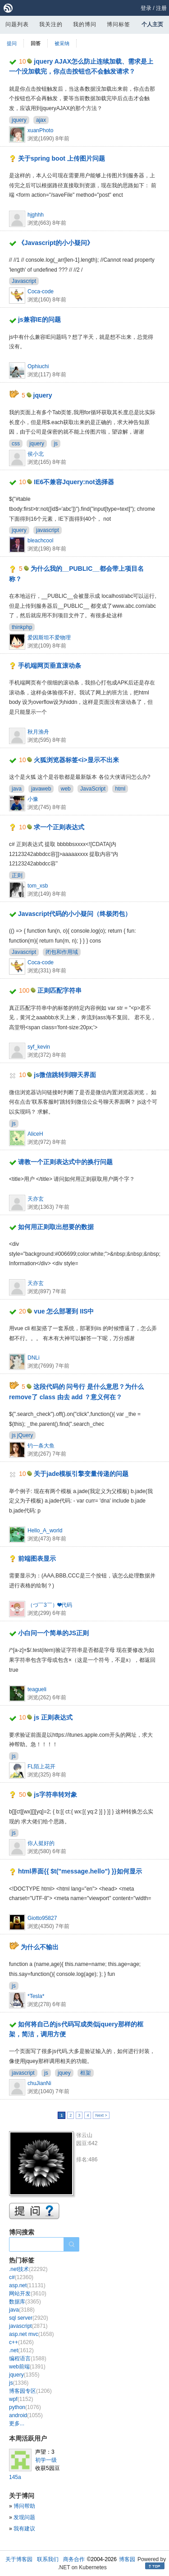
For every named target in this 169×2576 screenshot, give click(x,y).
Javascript (24, 281)
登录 (146, 8)
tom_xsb (37, 886)
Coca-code (40, 291)
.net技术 (28, 2269)
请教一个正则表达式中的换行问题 (65, 1161)
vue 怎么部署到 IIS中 (64, 1311)
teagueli (36, 1689)
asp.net (27, 2285)
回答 (36, 43)
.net (21, 2350)
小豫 (32, 799)
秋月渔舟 (38, 732)
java (17, 789)
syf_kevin (38, 1047)
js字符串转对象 (55, 1794)
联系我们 (48, 2559)
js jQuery (22, 1435)
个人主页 (152, 24)
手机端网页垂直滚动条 (49, 665)
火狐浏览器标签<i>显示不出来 (76, 759)
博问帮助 (24, 2506)
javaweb (41, 789)
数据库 (25, 2302)
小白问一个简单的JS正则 (53, 1633)
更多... (16, 2423)
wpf (21, 2399)
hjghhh (35, 215)
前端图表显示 (37, 1558)
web (66, 789)
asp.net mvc (31, 2334)
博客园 (127, 2559)
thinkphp (22, 627)
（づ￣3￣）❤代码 (49, 1605)
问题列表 (17, 24)
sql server (28, 2318)
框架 (85, 2073)
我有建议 (24, 2528)
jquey (64, 2073)
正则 (17, 875)
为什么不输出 (40, 1947)
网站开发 (27, 2293)
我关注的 (51, 24)
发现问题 (24, 2517)
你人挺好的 (41, 1843)
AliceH (35, 1134)
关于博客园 (18, 2559)
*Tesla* (35, 1996)
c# (21, 2277)
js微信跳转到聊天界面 (65, 1074)
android (26, 2415)
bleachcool (40, 540)
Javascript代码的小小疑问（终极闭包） (74, 913)
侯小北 (35, 454)
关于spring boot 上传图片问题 (61, 158)
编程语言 (27, 2358)
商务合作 (74, 2559)
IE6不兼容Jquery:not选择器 (74, 482)
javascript (47, 530)
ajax (41, 120)
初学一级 (46, 2460)
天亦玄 (35, 1199)
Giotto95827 (42, 1918)
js (56, 443)
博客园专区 (30, 2391)
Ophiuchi (38, 366)
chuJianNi (39, 2083)
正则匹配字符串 (59, 990)
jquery (19, 120)
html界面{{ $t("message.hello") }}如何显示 (80, 1871)
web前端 (27, 2366)
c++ (21, 2342)
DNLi (33, 1358)
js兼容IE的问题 (39, 319)
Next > (101, 2115)
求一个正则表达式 (59, 827)
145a (15, 2477)
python (25, 2407)
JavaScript (92, 789)
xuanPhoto (40, 130)
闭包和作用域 (62, 952)
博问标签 (118, 24)
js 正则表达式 (53, 1717)
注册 (161, 8)
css (16, 443)
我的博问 (84, 24)
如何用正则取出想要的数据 (56, 1226)
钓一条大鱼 (41, 1446)
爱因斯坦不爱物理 (49, 637)
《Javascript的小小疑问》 (55, 242)
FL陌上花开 (41, 1766)
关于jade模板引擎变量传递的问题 (81, 1473)
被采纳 (62, 43)
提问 (12, 43)
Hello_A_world (44, 1530)
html (120, 789)
